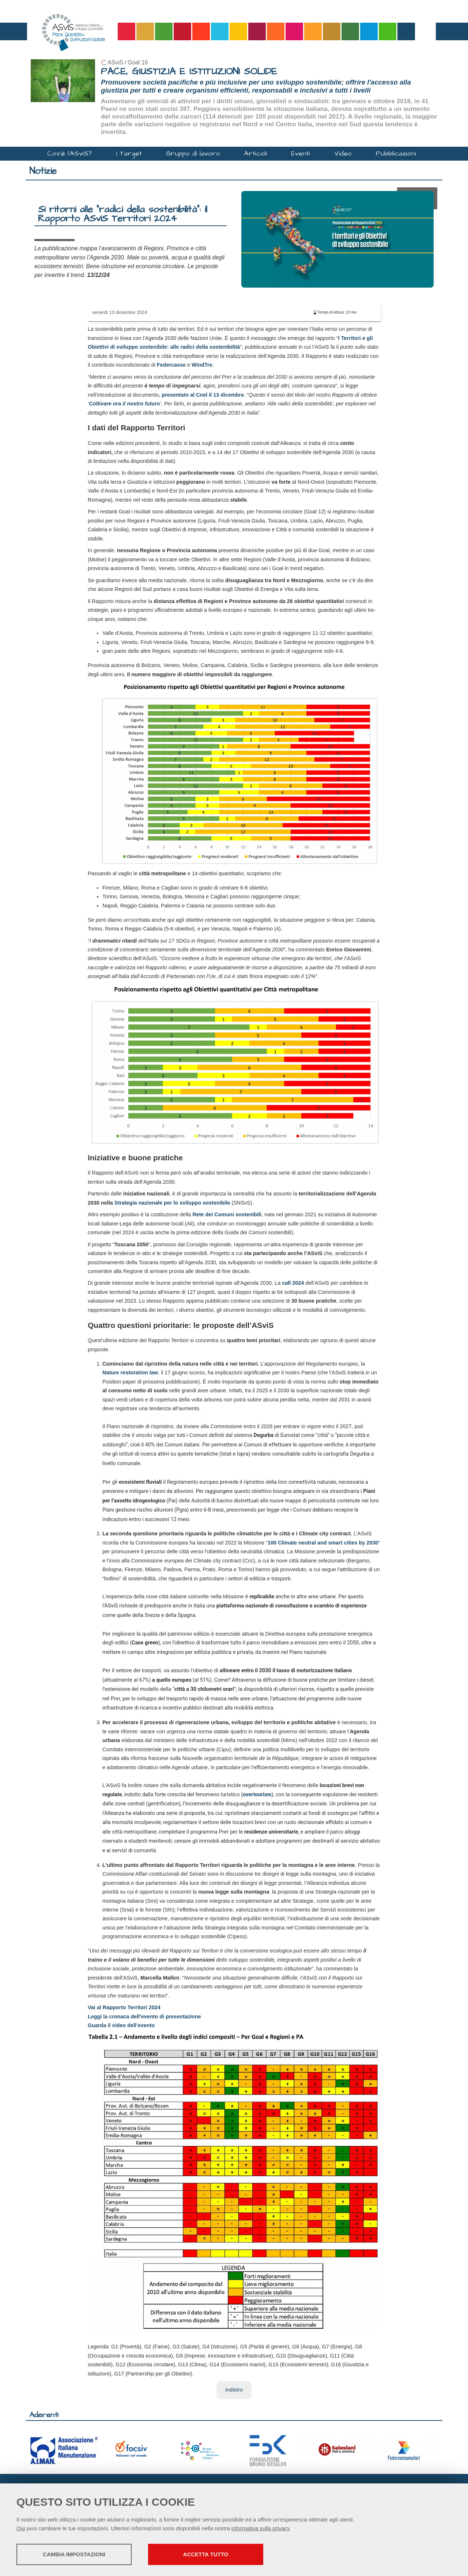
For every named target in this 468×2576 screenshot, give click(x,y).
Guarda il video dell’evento (121, 2025)
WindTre (202, 365)
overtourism (257, 1794)
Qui (20, 2528)
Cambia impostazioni (74, 2554)
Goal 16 (138, 62)
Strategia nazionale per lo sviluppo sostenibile (172, 1203)
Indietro (234, 2390)
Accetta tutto (206, 2554)
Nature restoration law (130, 1372)
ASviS (115, 62)
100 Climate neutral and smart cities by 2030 (323, 1543)
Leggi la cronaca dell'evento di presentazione (144, 2016)
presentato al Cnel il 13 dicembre (203, 395)
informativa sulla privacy (260, 2528)
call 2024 (293, 1283)
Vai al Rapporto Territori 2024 (124, 2007)
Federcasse (171, 365)
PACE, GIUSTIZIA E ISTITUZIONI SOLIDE (189, 71)
